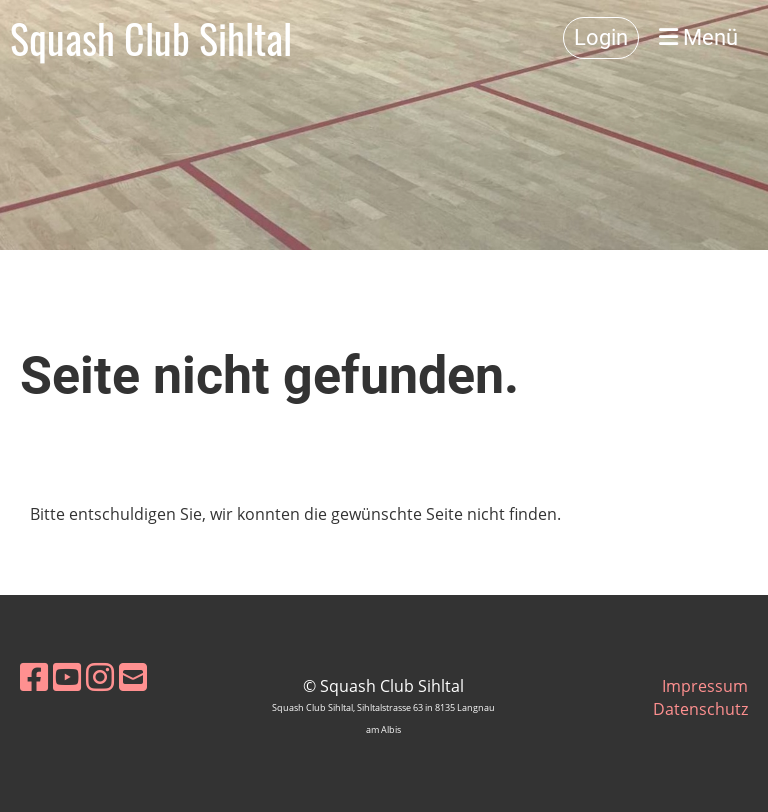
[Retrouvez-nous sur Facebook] (34, 676)
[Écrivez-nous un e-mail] (133, 676)
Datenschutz (700, 709)
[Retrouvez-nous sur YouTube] (67, 676)
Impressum (705, 686)
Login (601, 37)
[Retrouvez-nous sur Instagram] (100, 676)
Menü (698, 37)
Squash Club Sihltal (151, 38)
